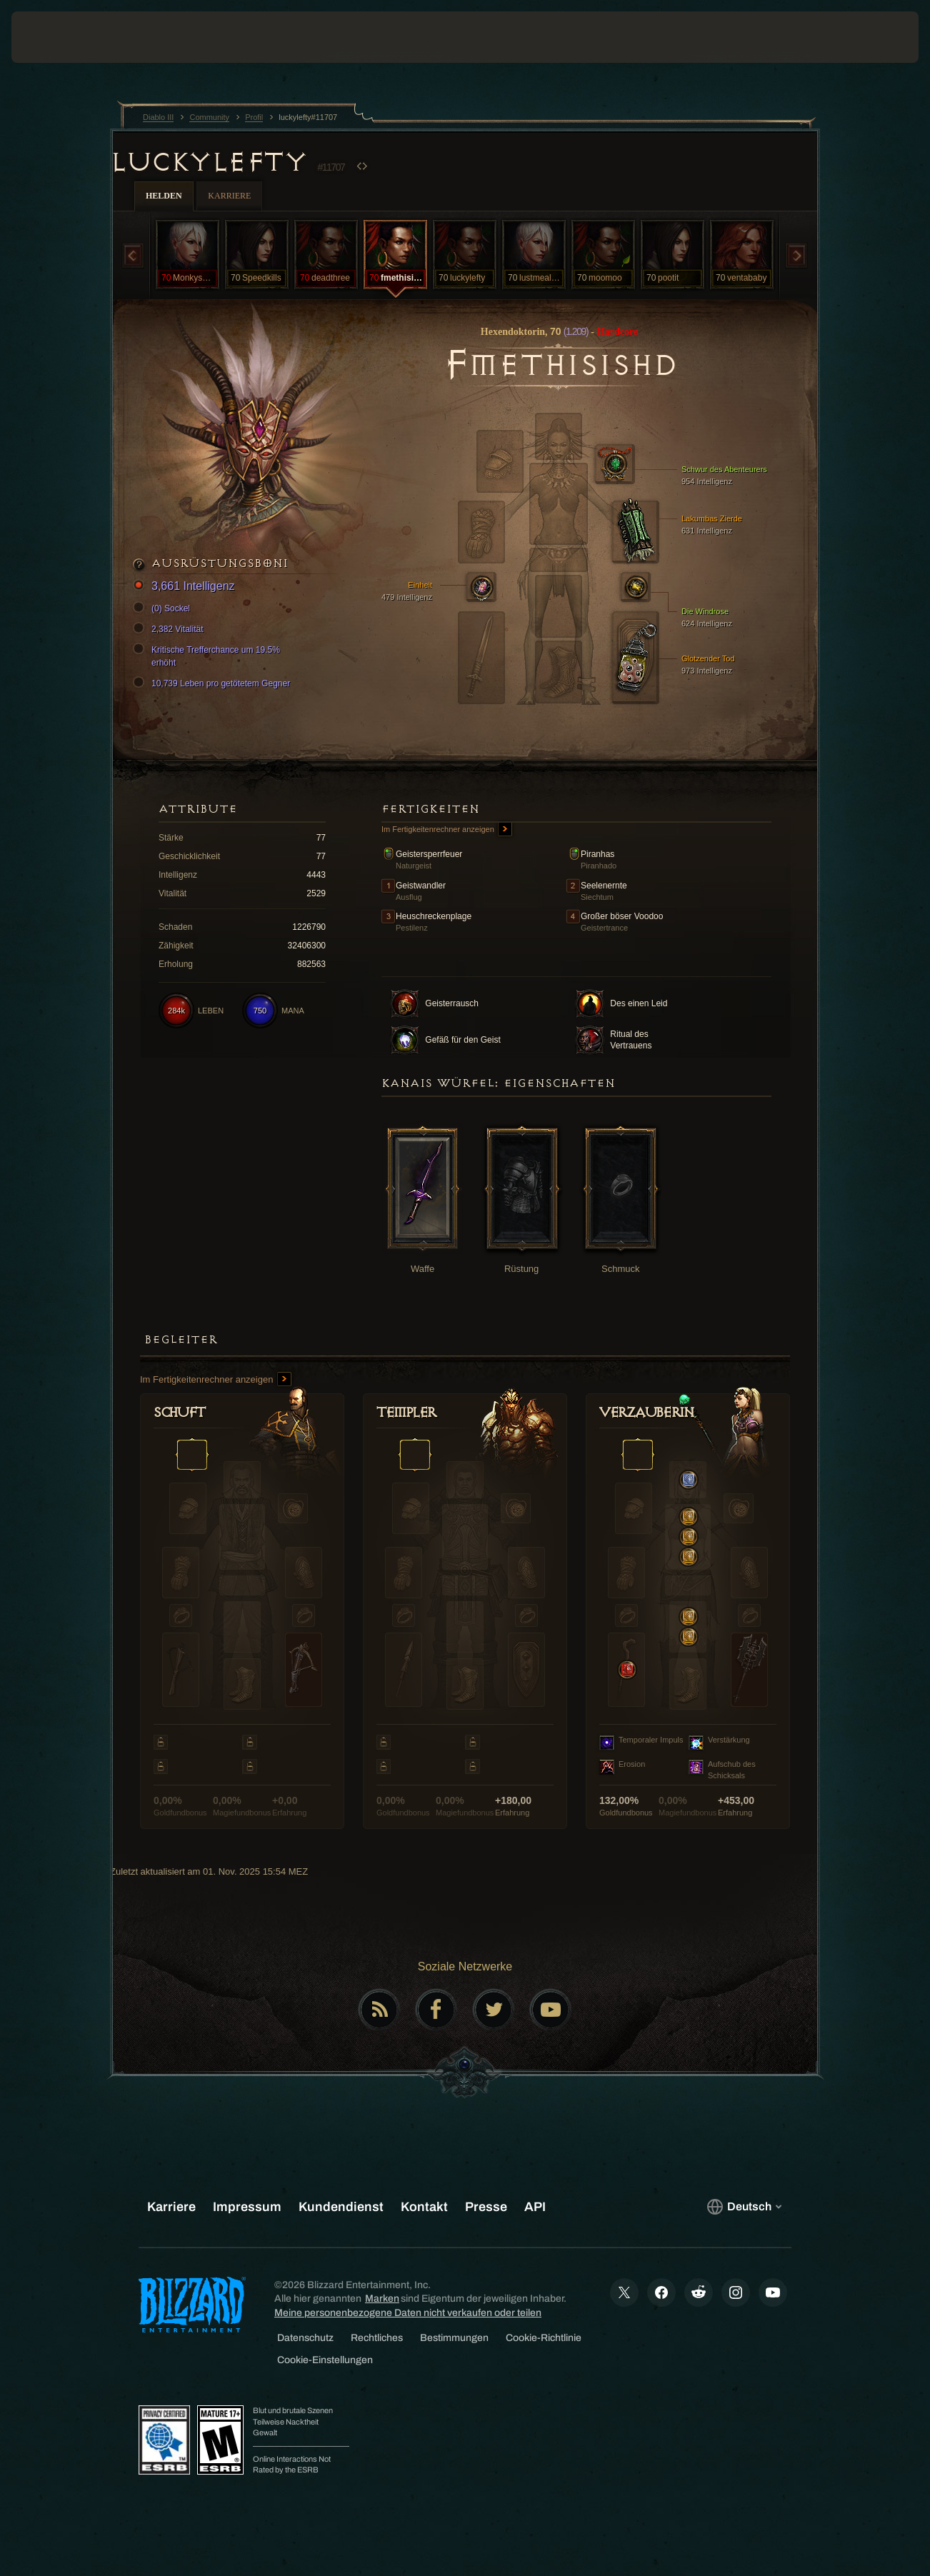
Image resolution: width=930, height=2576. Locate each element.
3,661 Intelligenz (186, 586)
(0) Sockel (163, 608)
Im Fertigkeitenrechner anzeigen (446, 829)
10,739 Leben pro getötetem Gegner (213, 683)
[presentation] (55, 37)
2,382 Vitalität (170, 629)
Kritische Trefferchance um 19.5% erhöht (208, 655)
